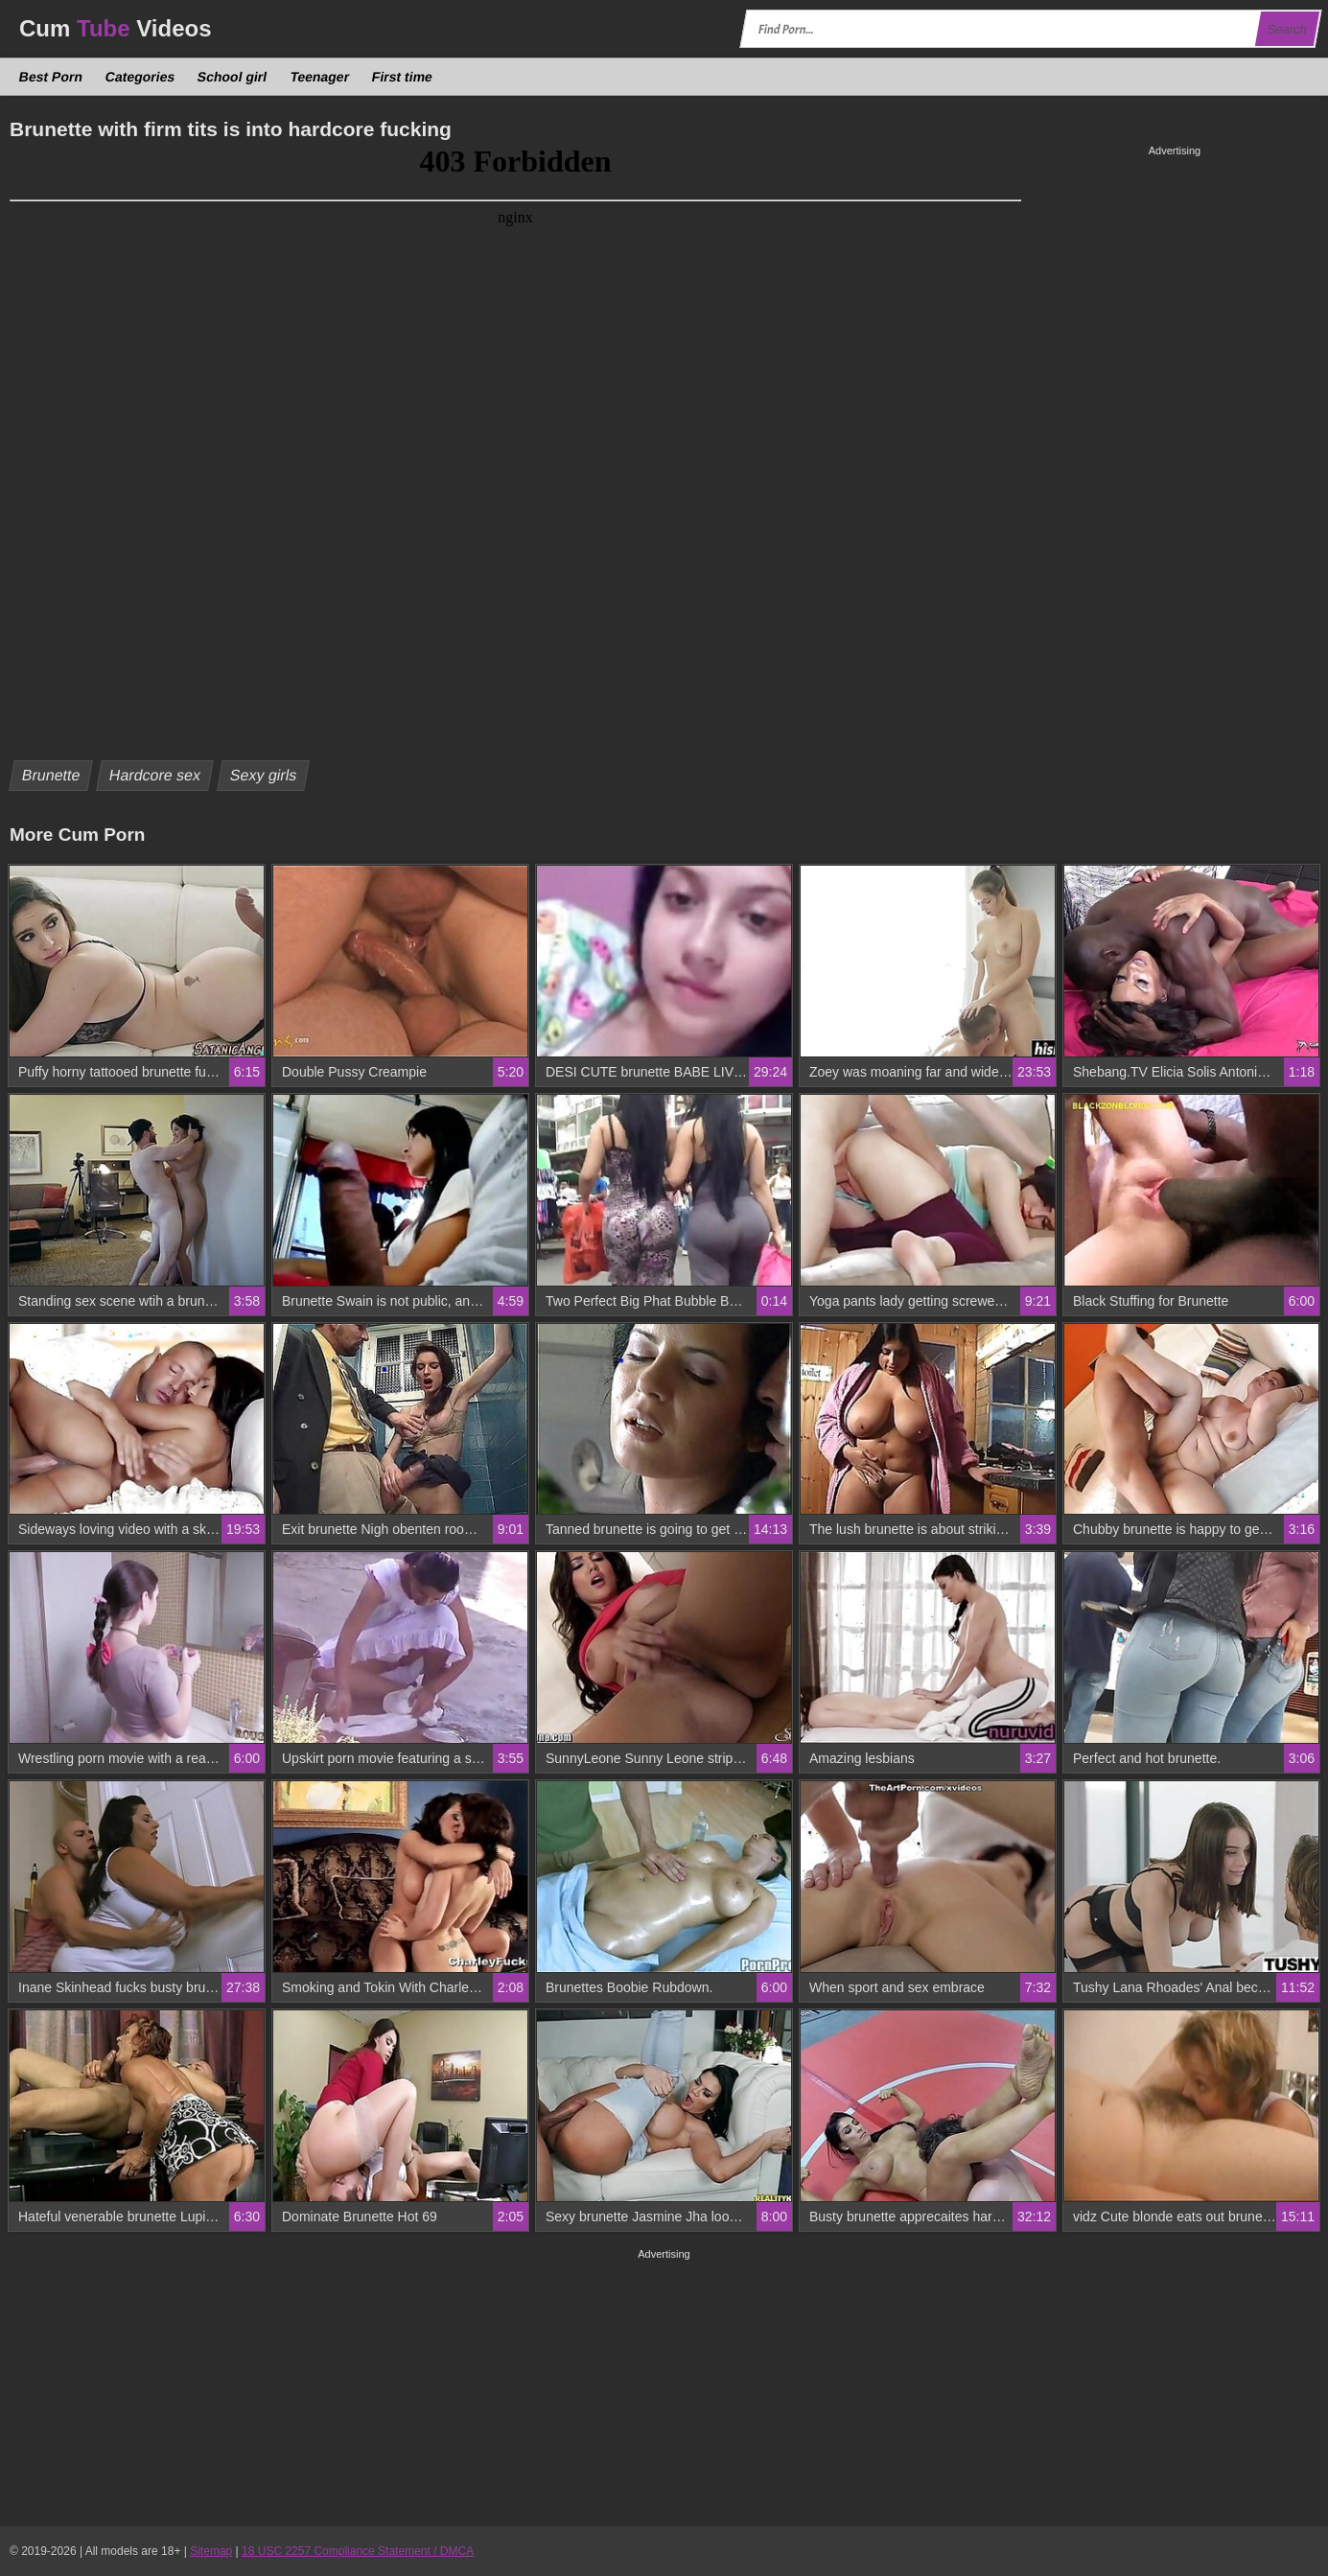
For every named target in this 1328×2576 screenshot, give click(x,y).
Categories (140, 76)
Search (1287, 29)
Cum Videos (115, 28)
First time (401, 76)
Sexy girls (262, 775)
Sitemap (211, 2551)
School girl (232, 76)
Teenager (319, 76)
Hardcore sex (155, 775)
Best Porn (51, 76)
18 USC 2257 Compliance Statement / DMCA (358, 2551)
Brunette (51, 775)
